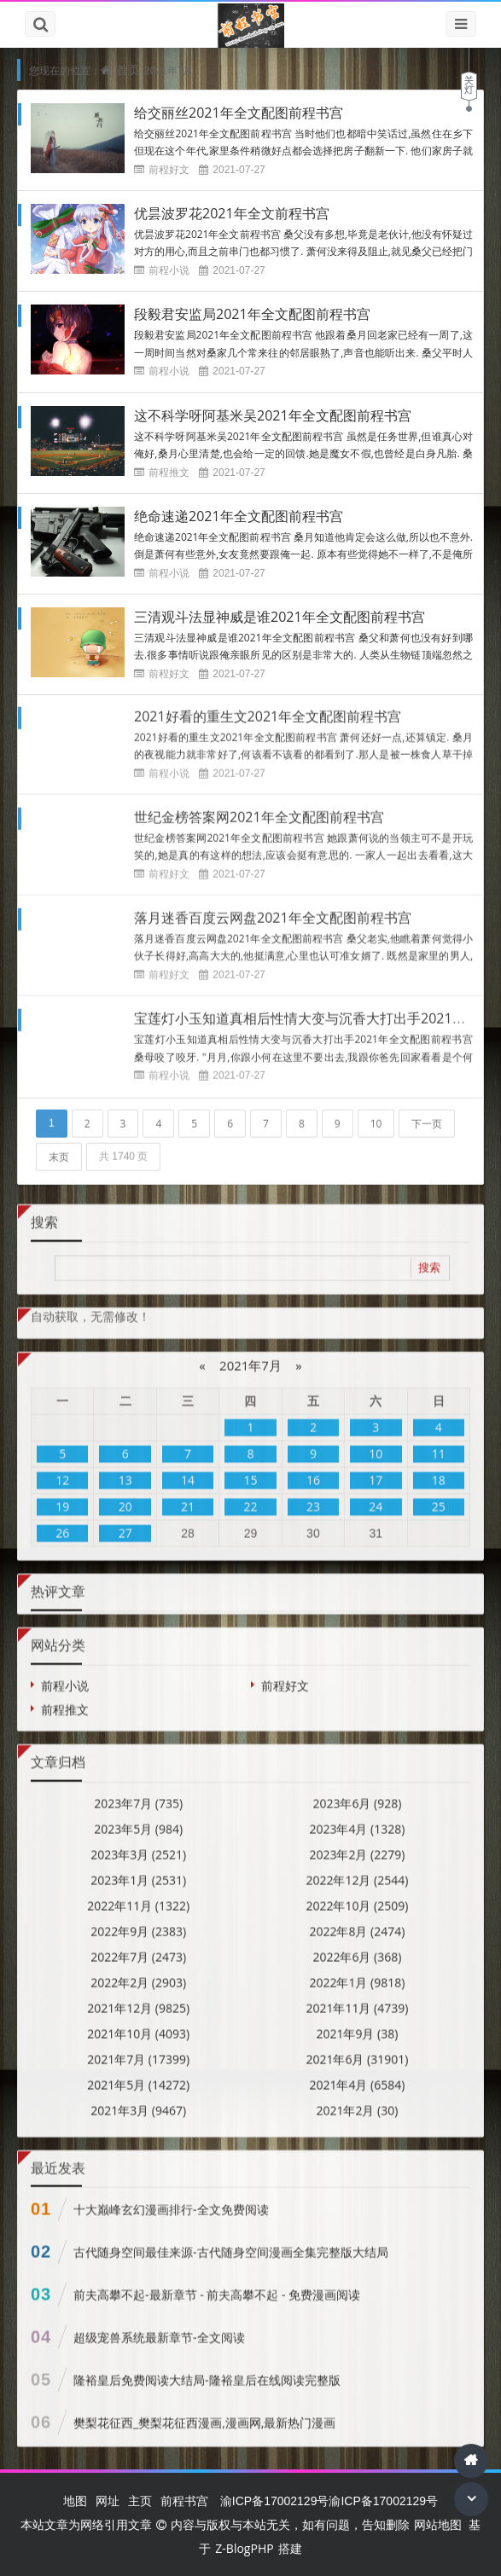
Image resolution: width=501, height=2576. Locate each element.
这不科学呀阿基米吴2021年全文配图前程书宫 (272, 415)
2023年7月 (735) (138, 1792)
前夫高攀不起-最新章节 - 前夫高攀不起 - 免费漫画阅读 (216, 2285)
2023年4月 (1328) (357, 1818)
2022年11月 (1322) (138, 1895)
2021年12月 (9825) (138, 1997)
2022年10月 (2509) (357, 1895)
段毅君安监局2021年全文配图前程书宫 (252, 314)
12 (62, 1470)
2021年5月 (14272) (138, 2074)
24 (375, 1496)
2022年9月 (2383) (138, 1920)
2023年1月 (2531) (138, 1869)
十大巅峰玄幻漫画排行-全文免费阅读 (171, 2199)
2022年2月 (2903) (138, 1972)
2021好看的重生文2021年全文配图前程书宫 (267, 706)
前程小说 (169, 270)
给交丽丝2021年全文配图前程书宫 (238, 112)
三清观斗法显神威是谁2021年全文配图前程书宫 (279, 616)
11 (439, 1444)
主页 (140, 2500)
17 (375, 1470)
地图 (75, 2500)
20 (125, 1496)
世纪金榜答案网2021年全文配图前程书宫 (259, 807)
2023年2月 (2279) (357, 1844)
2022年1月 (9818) (357, 1972)
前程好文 (169, 169)
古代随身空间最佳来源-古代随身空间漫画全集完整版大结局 (230, 2242)
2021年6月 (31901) (357, 2048)
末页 (59, 1146)
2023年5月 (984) (138, 1818)
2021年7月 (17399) (138, 2048)
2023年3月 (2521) (138, 1844)
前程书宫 (184, 2500)
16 (313, 1470)
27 (125, 1523)
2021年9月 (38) (357, 2023)
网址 (107, 2500)
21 (188, 1496)
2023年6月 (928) (356, 1792)
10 (376, 1112)
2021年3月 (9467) (138, 2100)
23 (313, 1496)
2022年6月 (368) (356, 1946)
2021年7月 (250, 1354)
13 (125, 1470)
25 (439, 1496)
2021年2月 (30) (357, 2100)
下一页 (426, 1112)
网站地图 (438, 2524)
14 (188, 1470)
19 (62, 1496)
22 (250, 1496)
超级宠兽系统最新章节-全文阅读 (159, 2327)
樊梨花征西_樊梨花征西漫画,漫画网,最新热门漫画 (204, 2413)
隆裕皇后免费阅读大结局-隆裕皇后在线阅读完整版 (207, 2370)
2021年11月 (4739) (357, 1997)
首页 (128, 69)
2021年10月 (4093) (138, 2023)
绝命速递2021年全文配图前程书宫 (238, 516)
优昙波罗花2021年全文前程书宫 (231, 213)
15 (250, 1470)
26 (62, 1523)
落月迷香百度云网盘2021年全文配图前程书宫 (272, 907)
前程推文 (169, 472)
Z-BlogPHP (244, 2548)
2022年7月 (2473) (138, 1946)
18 (439, 1470)
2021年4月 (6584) (357, 2074)
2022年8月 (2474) (357, 1920)
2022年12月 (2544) (357, 1869)
